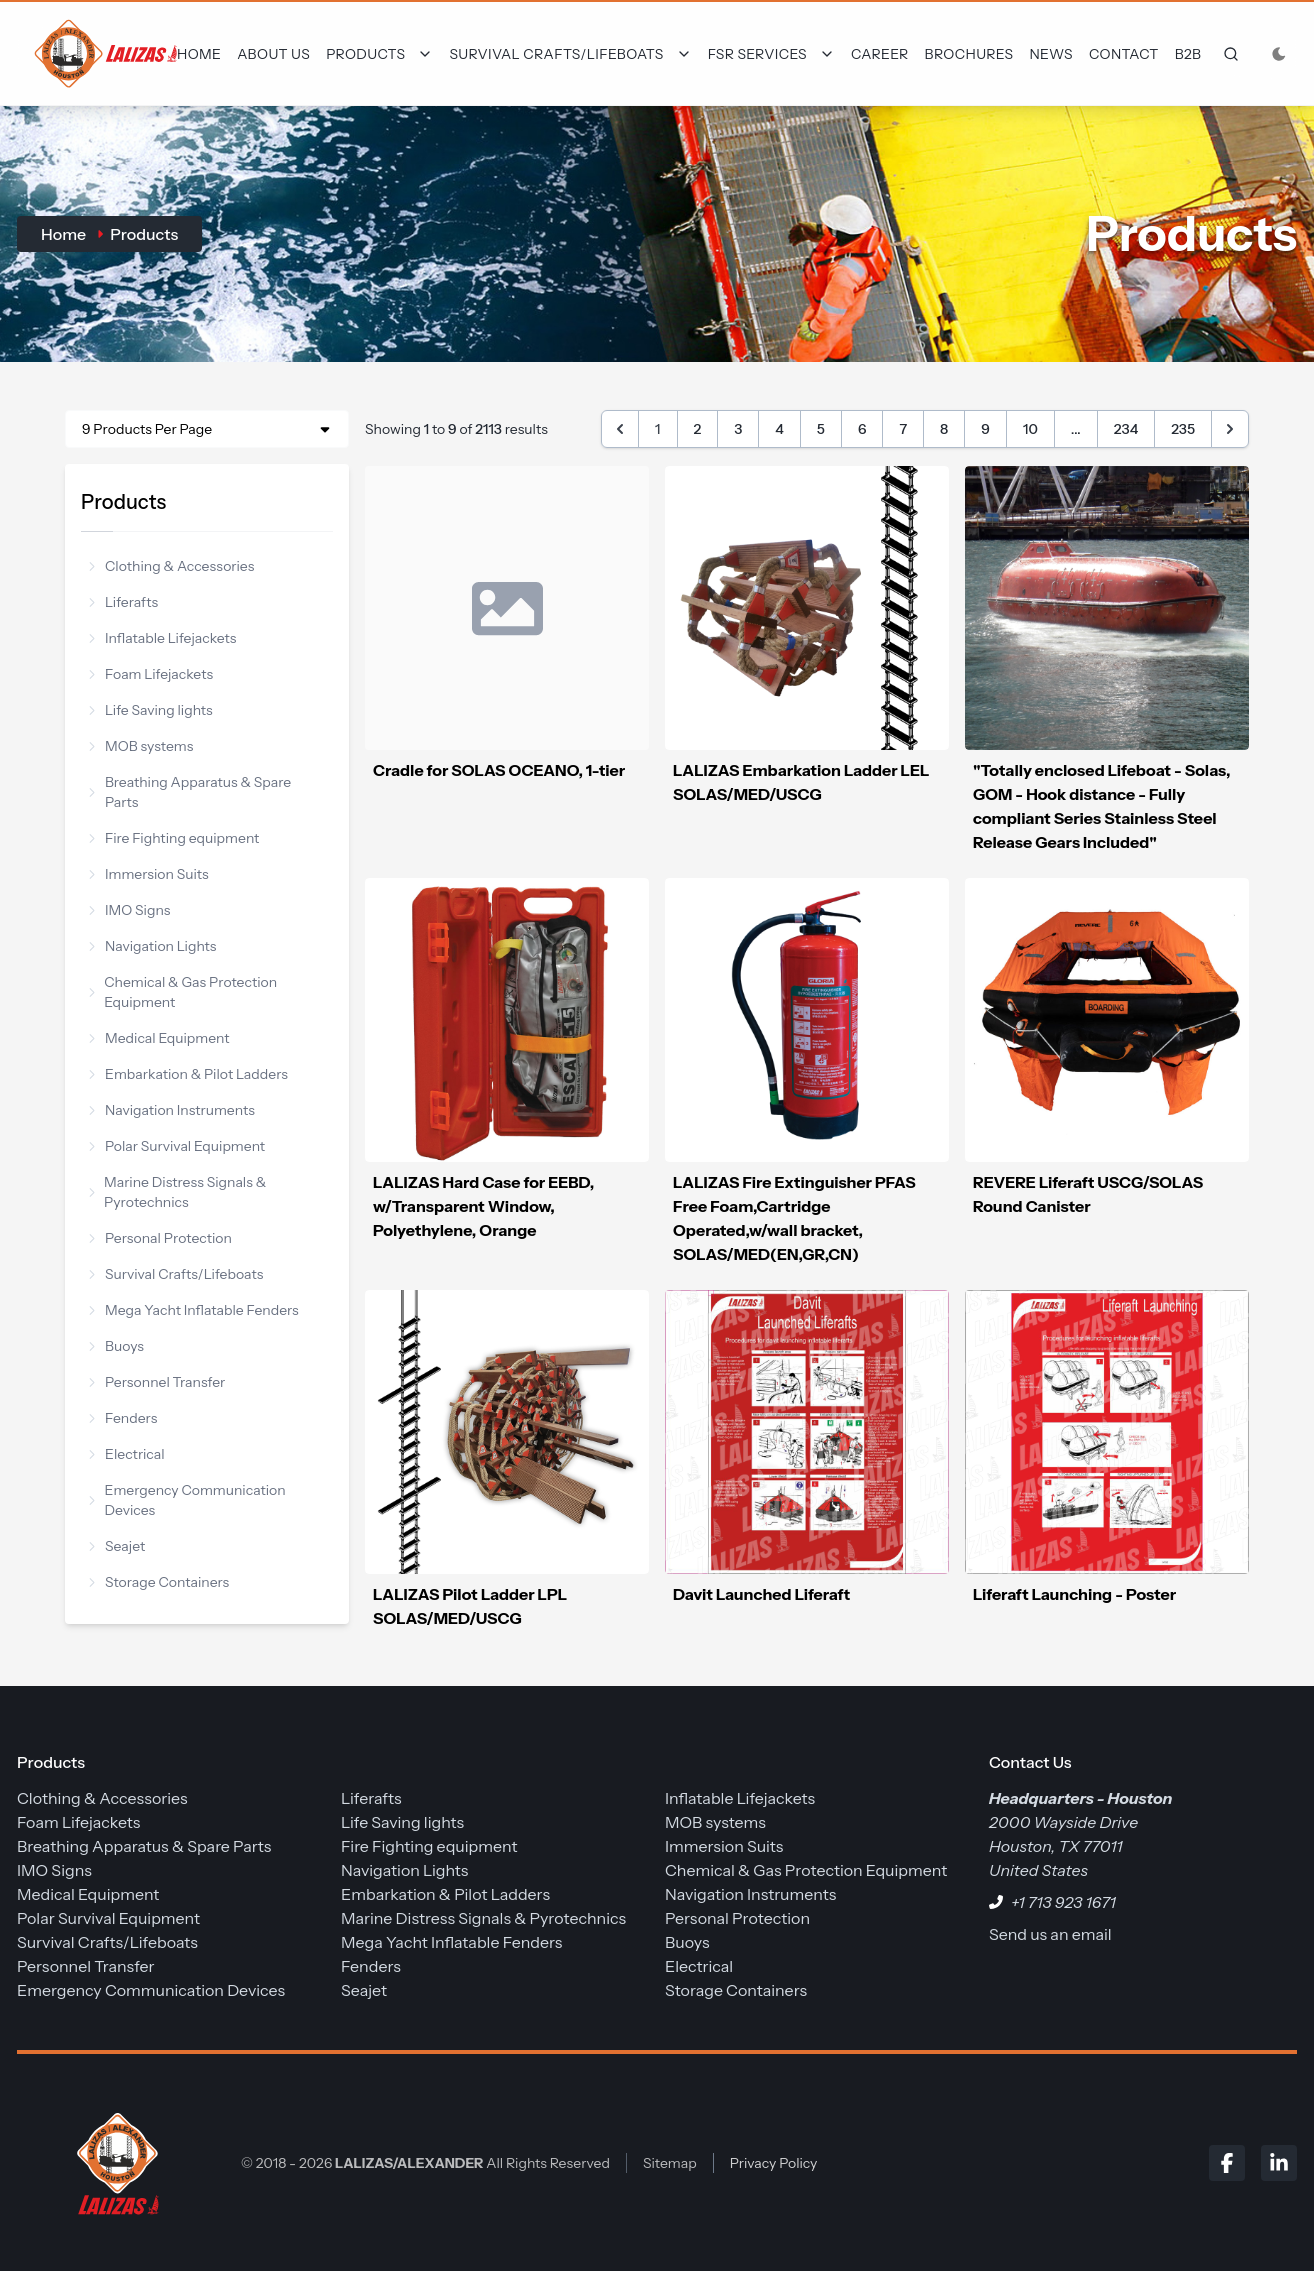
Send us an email (1050, 1934)
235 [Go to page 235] (1183, 429)
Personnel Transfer (157, 1382)
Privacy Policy (774, 2163)
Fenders (123, 1418)
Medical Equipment (159, 1038)
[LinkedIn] (1279, 2163)
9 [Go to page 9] (985, 429)
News (1051, 54)
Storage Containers (159, 1582)
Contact (1124, 54)
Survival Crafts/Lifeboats (176, 1274)
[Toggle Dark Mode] (1279, 54)
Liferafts (123, 602)
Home (199, 54)
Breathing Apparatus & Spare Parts (190, 792)
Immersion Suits (149, 874)
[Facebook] (1227, 2163)
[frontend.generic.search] (1227, 54)
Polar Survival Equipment (177, 1146)
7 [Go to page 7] (903, 429)
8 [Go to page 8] (944, 429)
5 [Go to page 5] (821, 429)
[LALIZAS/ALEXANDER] (113, 2162)
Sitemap (670, 2163)
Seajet (117, 1546)
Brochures (969, 54)
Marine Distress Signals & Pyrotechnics (177, 1192)
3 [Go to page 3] (738, 429)
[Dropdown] (379, 54)
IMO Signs (129, 910)
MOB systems (141, 746)
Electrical (127, 1454)
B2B (1188, 54)
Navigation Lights (153, 946)
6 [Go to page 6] (862, 429)
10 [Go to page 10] (1030, 429)
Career (880, 54)
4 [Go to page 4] (779, 429)
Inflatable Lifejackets (162, 638)
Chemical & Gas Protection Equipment (183, 992)
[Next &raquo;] (1230, 429)
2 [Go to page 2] (698, 429)
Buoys (116, 1346)
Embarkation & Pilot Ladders (188, 1074)
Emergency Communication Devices (187, 1500)
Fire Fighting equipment (174, 838)
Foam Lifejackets (151, 674)
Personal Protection (160, 1238)
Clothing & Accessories (171, 566)
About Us (273, 54)
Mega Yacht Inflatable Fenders (194, 1310)
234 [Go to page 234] (1126, 429)
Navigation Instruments (172, 1110)
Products (144, 234)
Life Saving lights (151, 710)
